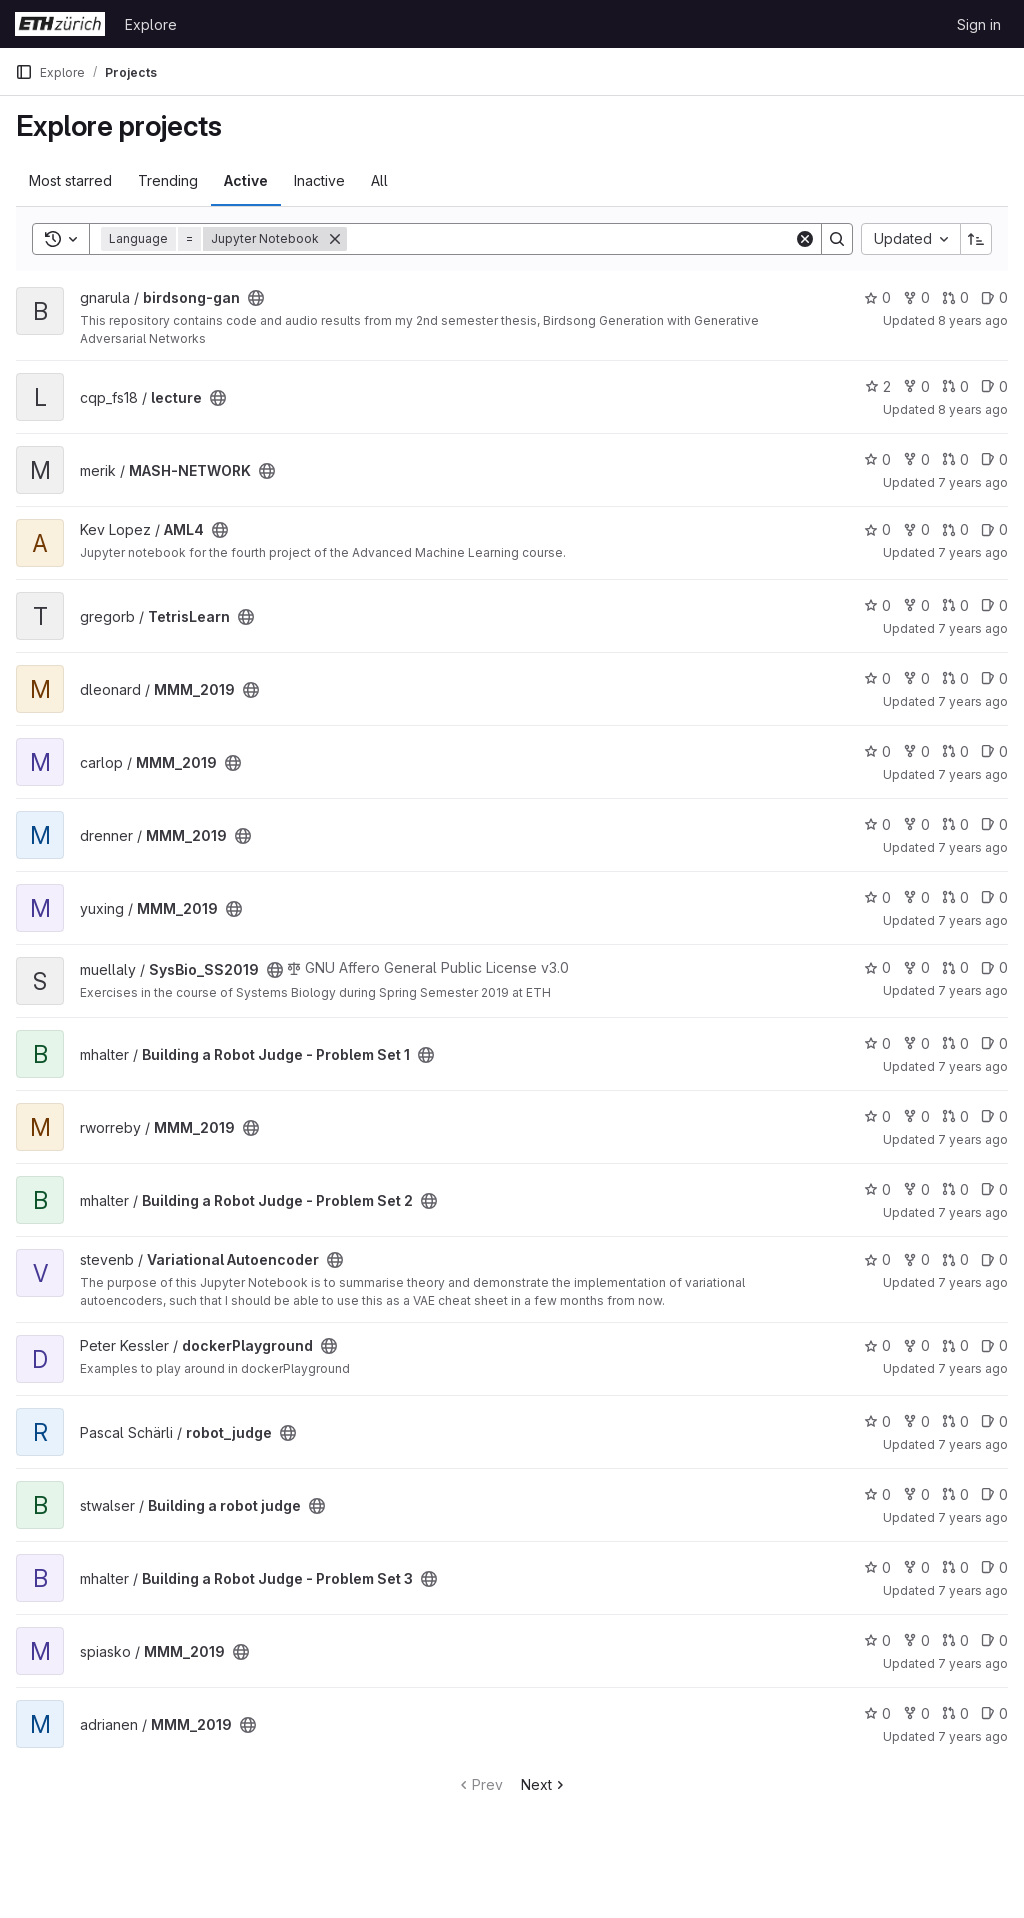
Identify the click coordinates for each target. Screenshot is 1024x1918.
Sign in (979, 24)
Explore (151, 24)
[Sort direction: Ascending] (976, 239)
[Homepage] (60, 24)
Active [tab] (246, 180)
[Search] (570, 239)
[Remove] (335, 239)
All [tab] (379, 180)
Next (544, 1784)
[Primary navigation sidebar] (24, 72)
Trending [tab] (168, 180)
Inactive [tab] (319, 180)
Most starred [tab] (70, 180)
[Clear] (805, 239)
